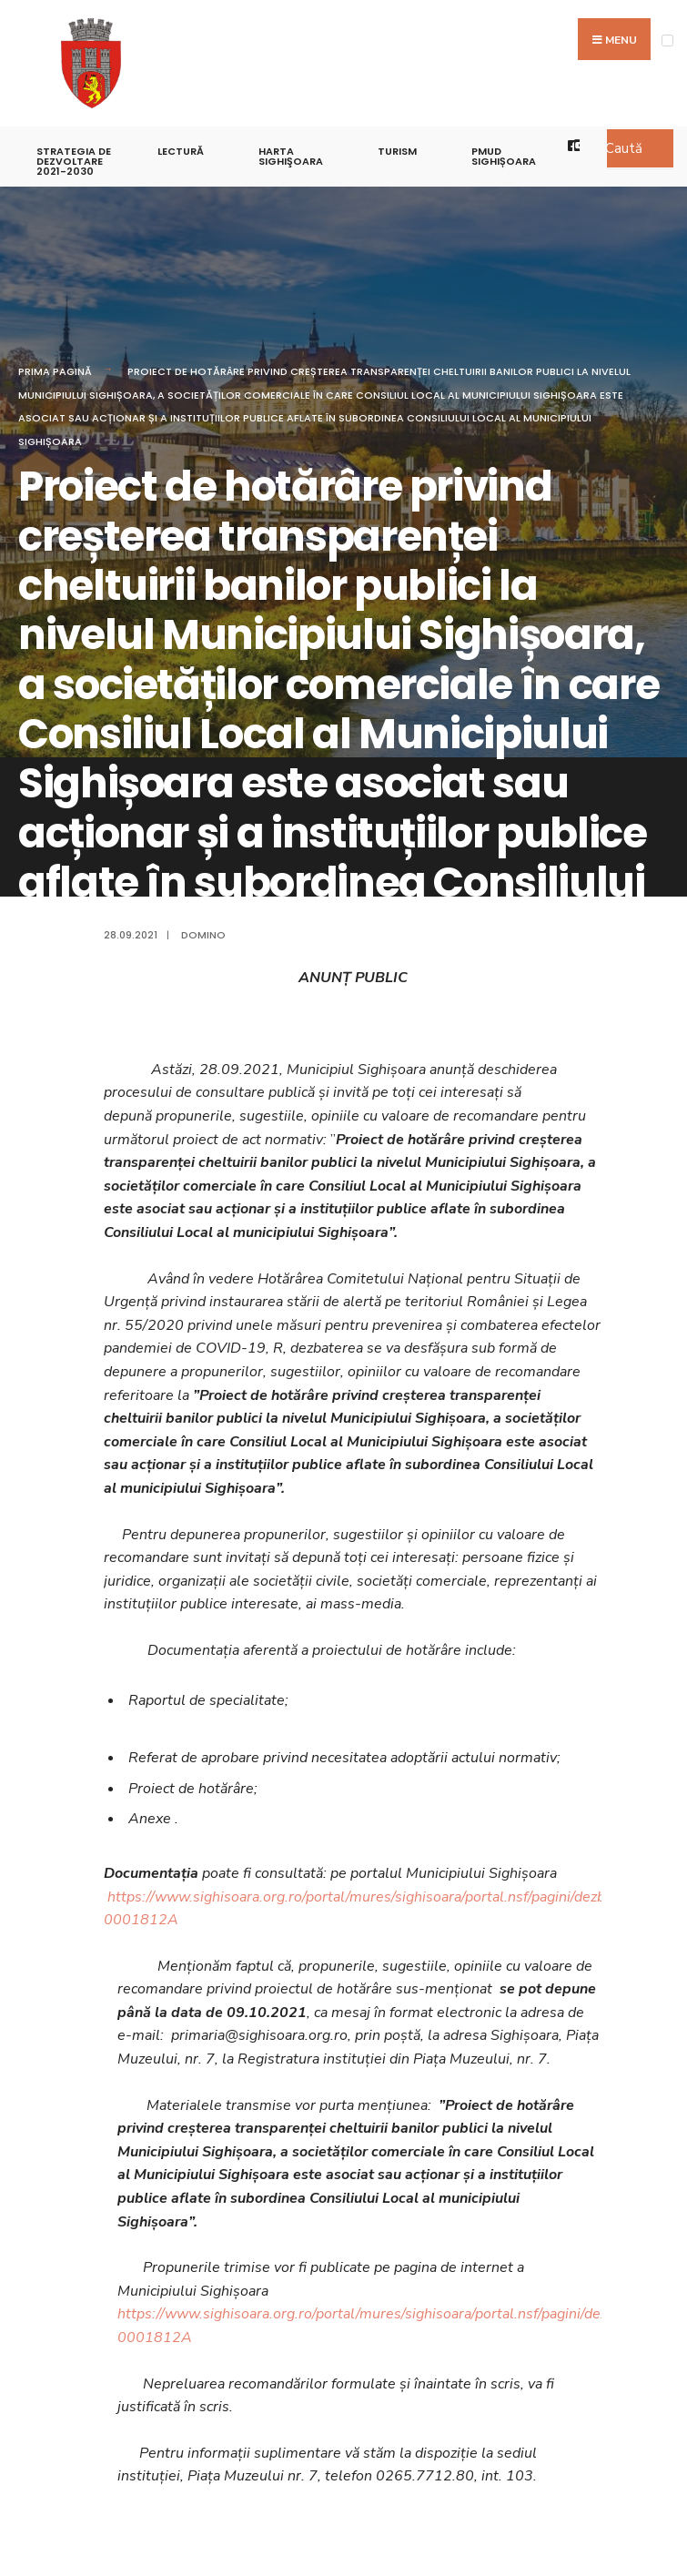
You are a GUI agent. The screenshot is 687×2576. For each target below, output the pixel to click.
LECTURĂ (180, 151)
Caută (623, 148)
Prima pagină (55, 371)
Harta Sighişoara (290, 156)
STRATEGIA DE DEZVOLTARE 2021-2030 (73, 161)
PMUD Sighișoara (503, 156)
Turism (397, 151)
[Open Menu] (667, 40)
